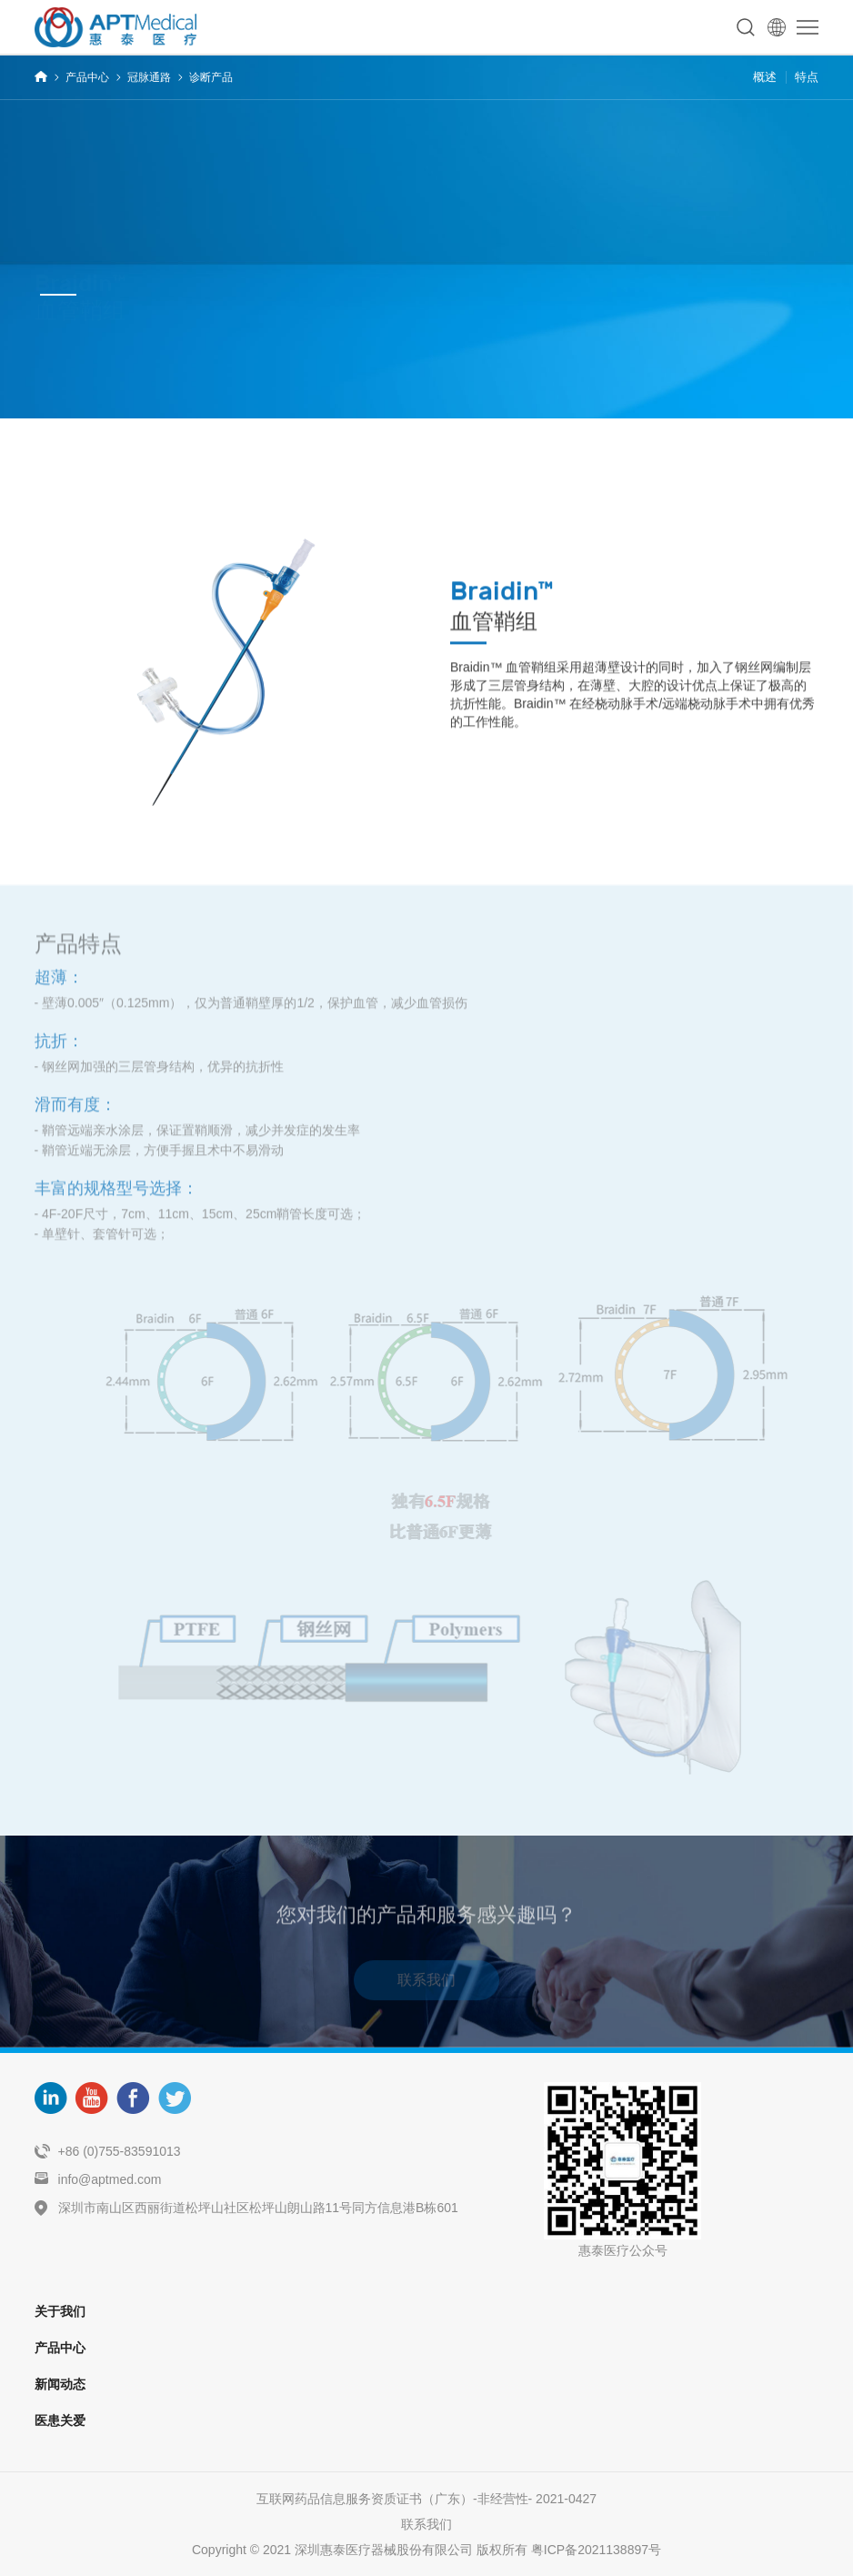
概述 (765, 77)
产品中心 (87, 77)
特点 (806, 77)
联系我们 (426, 1984)
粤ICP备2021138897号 (596, 2549)
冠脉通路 (149, 77)
